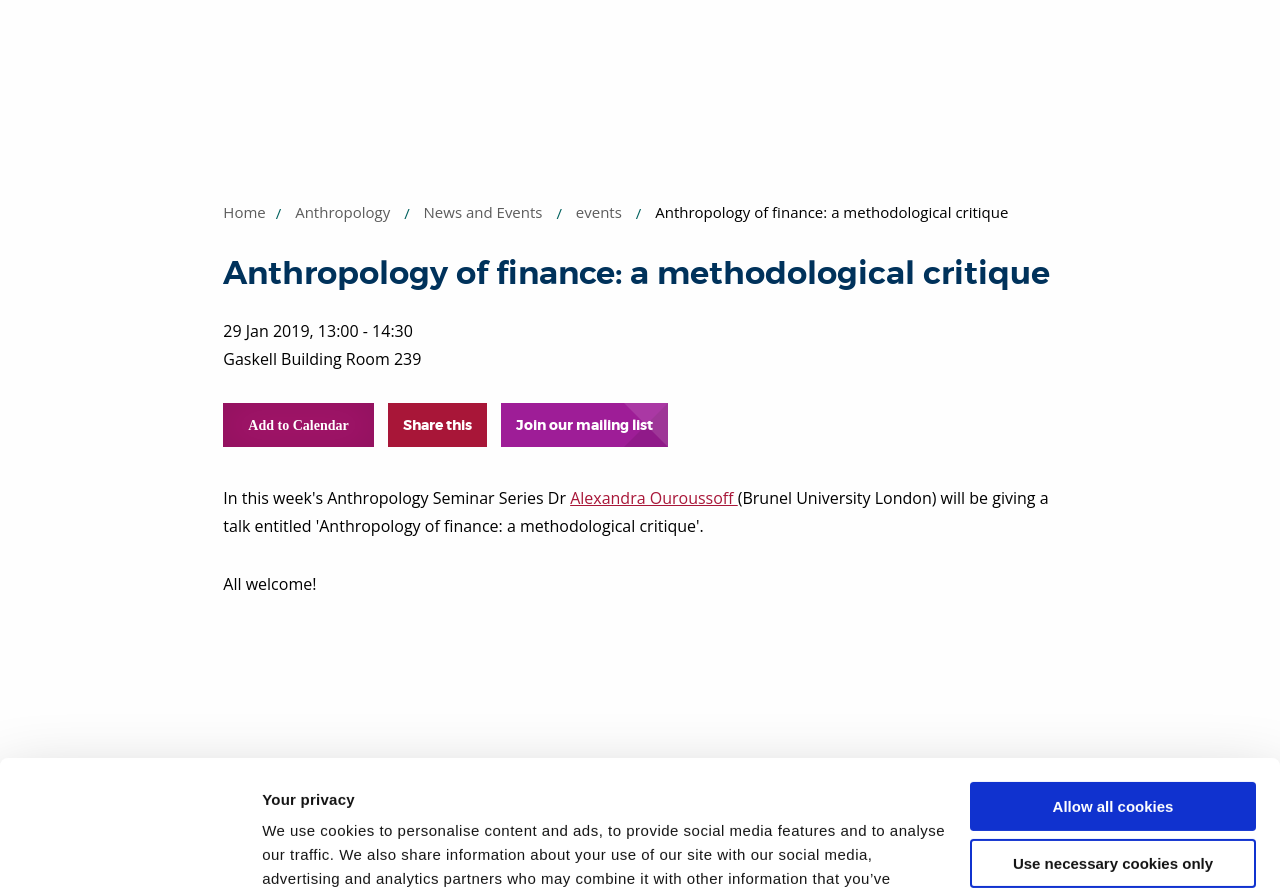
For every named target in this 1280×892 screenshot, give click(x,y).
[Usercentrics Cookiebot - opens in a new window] (129, 853)
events (599, 212)
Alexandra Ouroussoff (654, 498)
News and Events (483, 212)
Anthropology (342, 212)
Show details (308, 852)
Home (244, 212)
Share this (437, 425)
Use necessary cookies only (1113, 733)
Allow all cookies (1113, 677)
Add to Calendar (298, 425)
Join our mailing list (584, 425)
